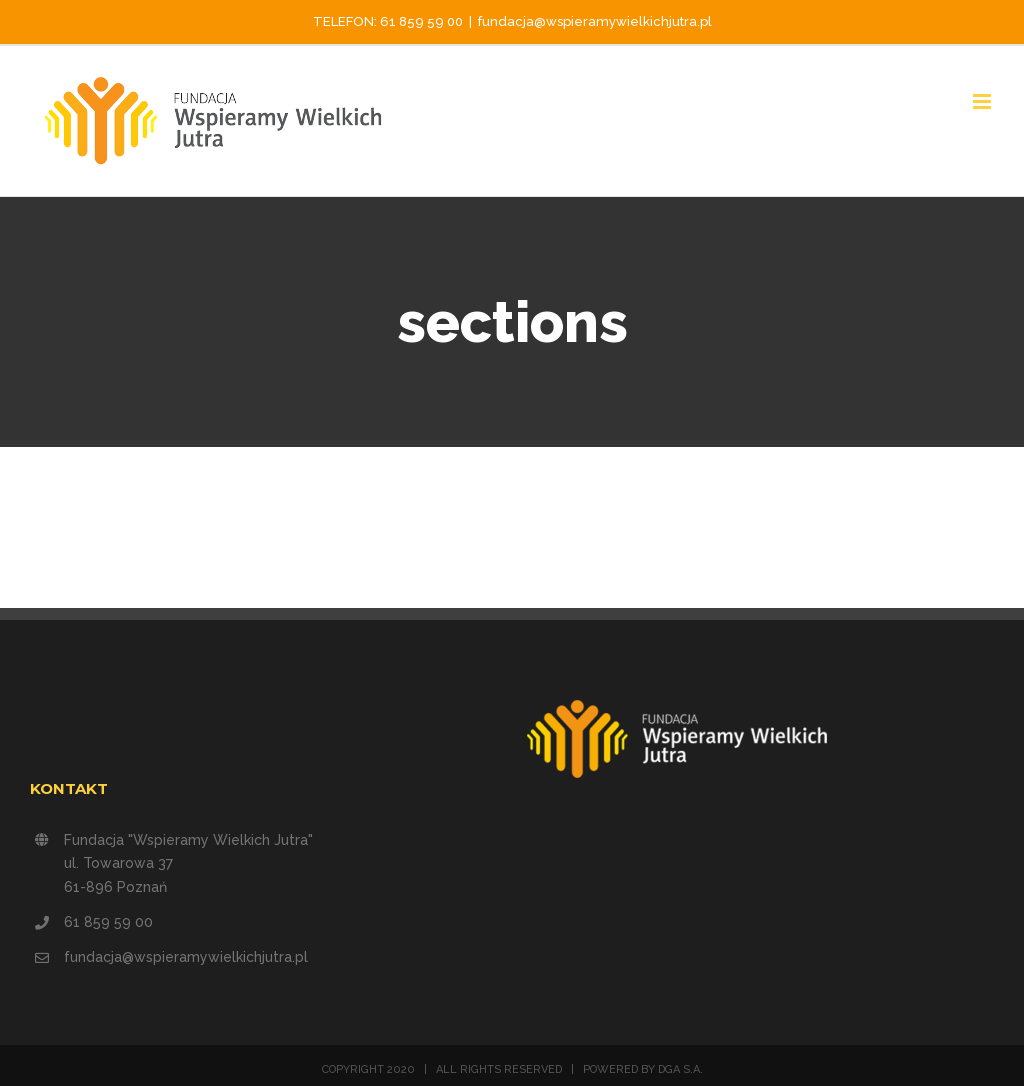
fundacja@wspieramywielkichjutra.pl (595, 21)
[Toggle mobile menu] (983, 101)
